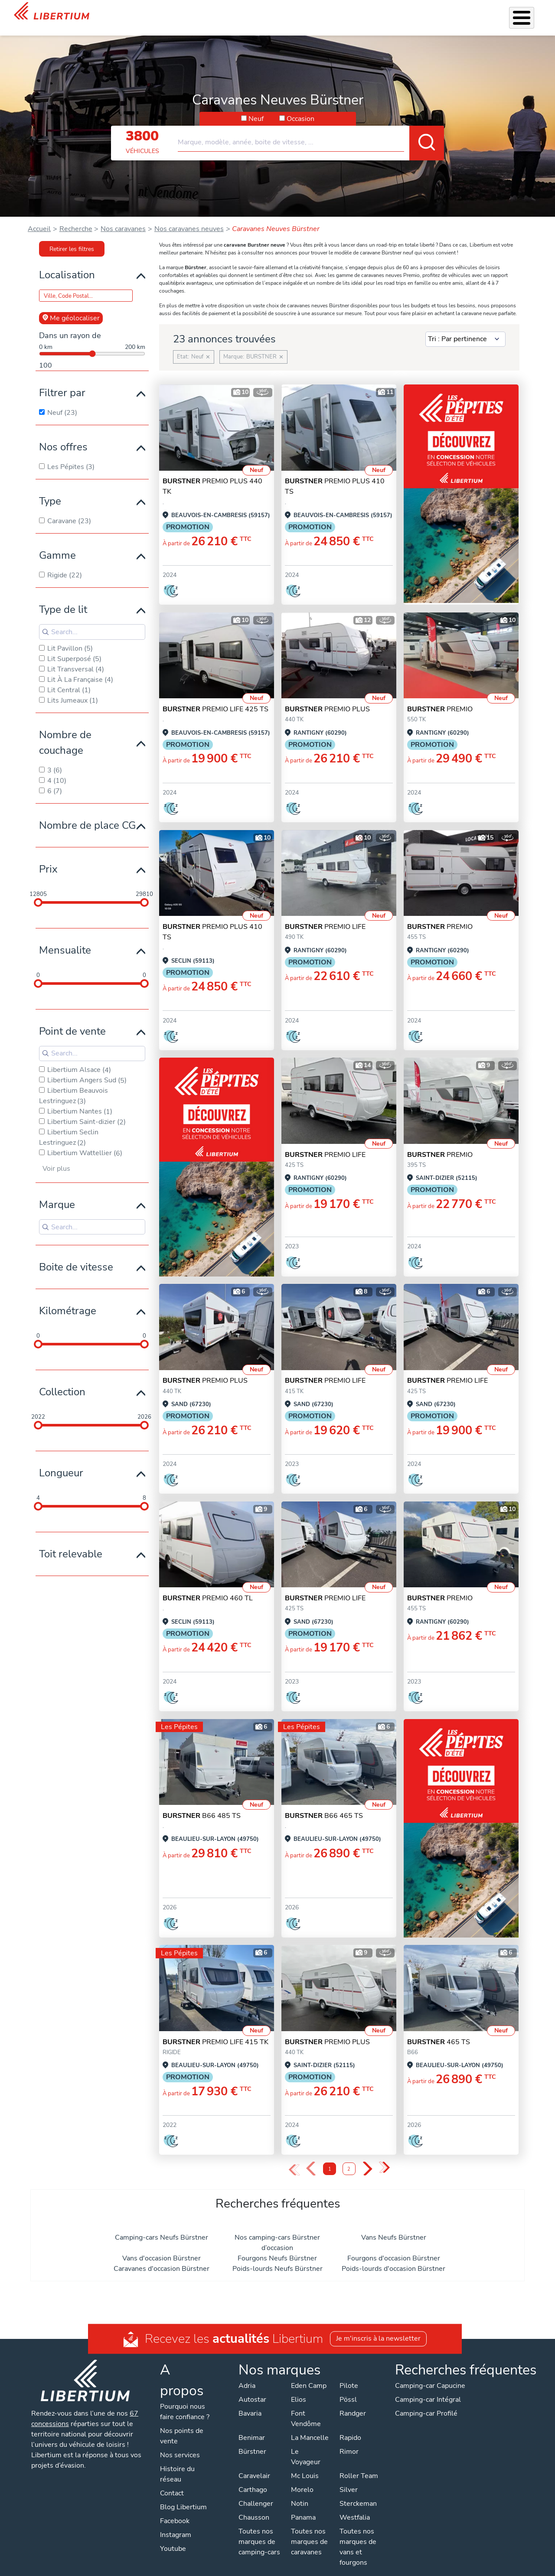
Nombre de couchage (65, 731)
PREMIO (440, 698)
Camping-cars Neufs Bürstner (161, 2226)
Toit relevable (70, 1543)
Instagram (175, 2523)
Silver (349, 2478)
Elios (298, 2388)
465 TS (438, 2030)
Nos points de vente (181, 2425)
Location (328, 12)
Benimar (251, 2426)
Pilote (349, 2374)
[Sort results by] (465, 328)
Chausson (253, 2506)
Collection (62, 1380)
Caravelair (254, 2464)
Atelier (297, 12)
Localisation (67, 263)
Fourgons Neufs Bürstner (277, 2247)
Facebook (174, 2509)
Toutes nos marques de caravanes (309, 2530)
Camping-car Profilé (426, 2402)
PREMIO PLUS (327, 698)
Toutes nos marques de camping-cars (259, 2530)
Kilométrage (67, 1299)
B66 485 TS (202, 1804)
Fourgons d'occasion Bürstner (393, 2247)
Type (50, 490)
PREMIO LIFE (325, 915)
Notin (299, 2492)
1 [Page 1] (329, 2158)
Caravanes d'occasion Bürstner (161, 2257)
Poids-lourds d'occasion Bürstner (393, 2257)
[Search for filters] (92, 621)
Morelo (302, 2478)
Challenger (255, 2492)
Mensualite (65, 939)
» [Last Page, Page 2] (384, 2157)
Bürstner (252, 2440)
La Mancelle (310, 2426)
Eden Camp (308, 2374)
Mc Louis (305, 2464)
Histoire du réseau (177, 2463)
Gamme (57, 544)
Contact (530, 13)
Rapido (350, 2426)
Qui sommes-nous (378, 12)
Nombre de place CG (87, 814)
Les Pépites (129, 12)
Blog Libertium (183, 2496)
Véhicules (171, 12)
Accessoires (259, 12)
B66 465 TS (324, 1804)
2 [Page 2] (348, 2158)
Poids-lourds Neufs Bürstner (277, 2257)
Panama (303, 2506)
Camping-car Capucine (430, 2374)
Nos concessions (483, 13)
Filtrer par (62, 381)
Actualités (430, 12)
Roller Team (359, 2464)
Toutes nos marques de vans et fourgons (358, 2535)
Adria (246, 2374)
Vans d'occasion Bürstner (161, 2247)
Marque (57, 1193)
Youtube (173, 2537)
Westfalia (355, 2506)
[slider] (38, 891)
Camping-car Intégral (428, 2388)
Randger (353, 2402)
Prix (48, 858)
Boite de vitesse (76, 1256)
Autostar (252, 2388)
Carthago (252, 2478)
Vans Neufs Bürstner (393, 2226)
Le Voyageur (305, 2446)
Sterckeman (358, 2492)
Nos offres (63, 436)
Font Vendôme (306, 2407)
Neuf (256, 107)
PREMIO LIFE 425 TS (215, 698)
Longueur (61, 1462)
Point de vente (72, 1020)
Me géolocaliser (71, 307)
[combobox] (311, 127)
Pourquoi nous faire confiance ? (184, 2400)
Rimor (349, 2440)
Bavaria (249, 2402)
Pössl (348, 2388)
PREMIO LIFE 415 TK (215, 2030)
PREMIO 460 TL (208, 1587)
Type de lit (63, 598)
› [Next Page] (367, 2158)
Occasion (300, 107)
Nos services (213, 12)
